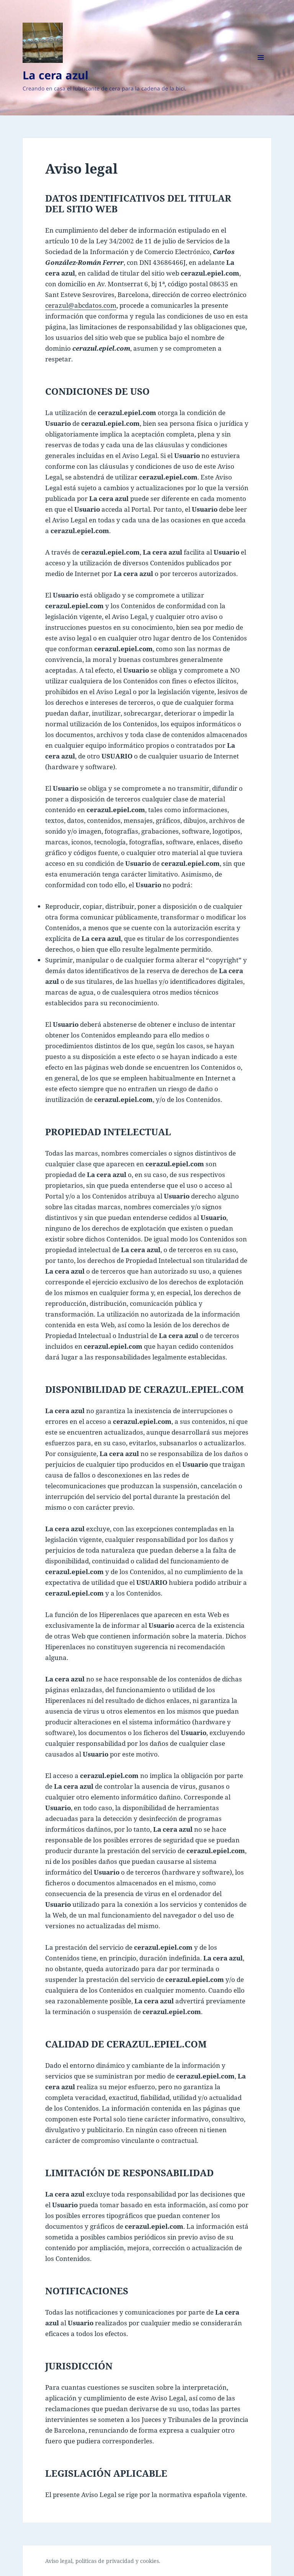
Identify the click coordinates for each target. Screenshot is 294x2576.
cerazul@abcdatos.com (80, 305)
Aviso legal (58, 2561)
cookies (149, 2561)
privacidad (120, 2561)
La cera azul (55, 74)
